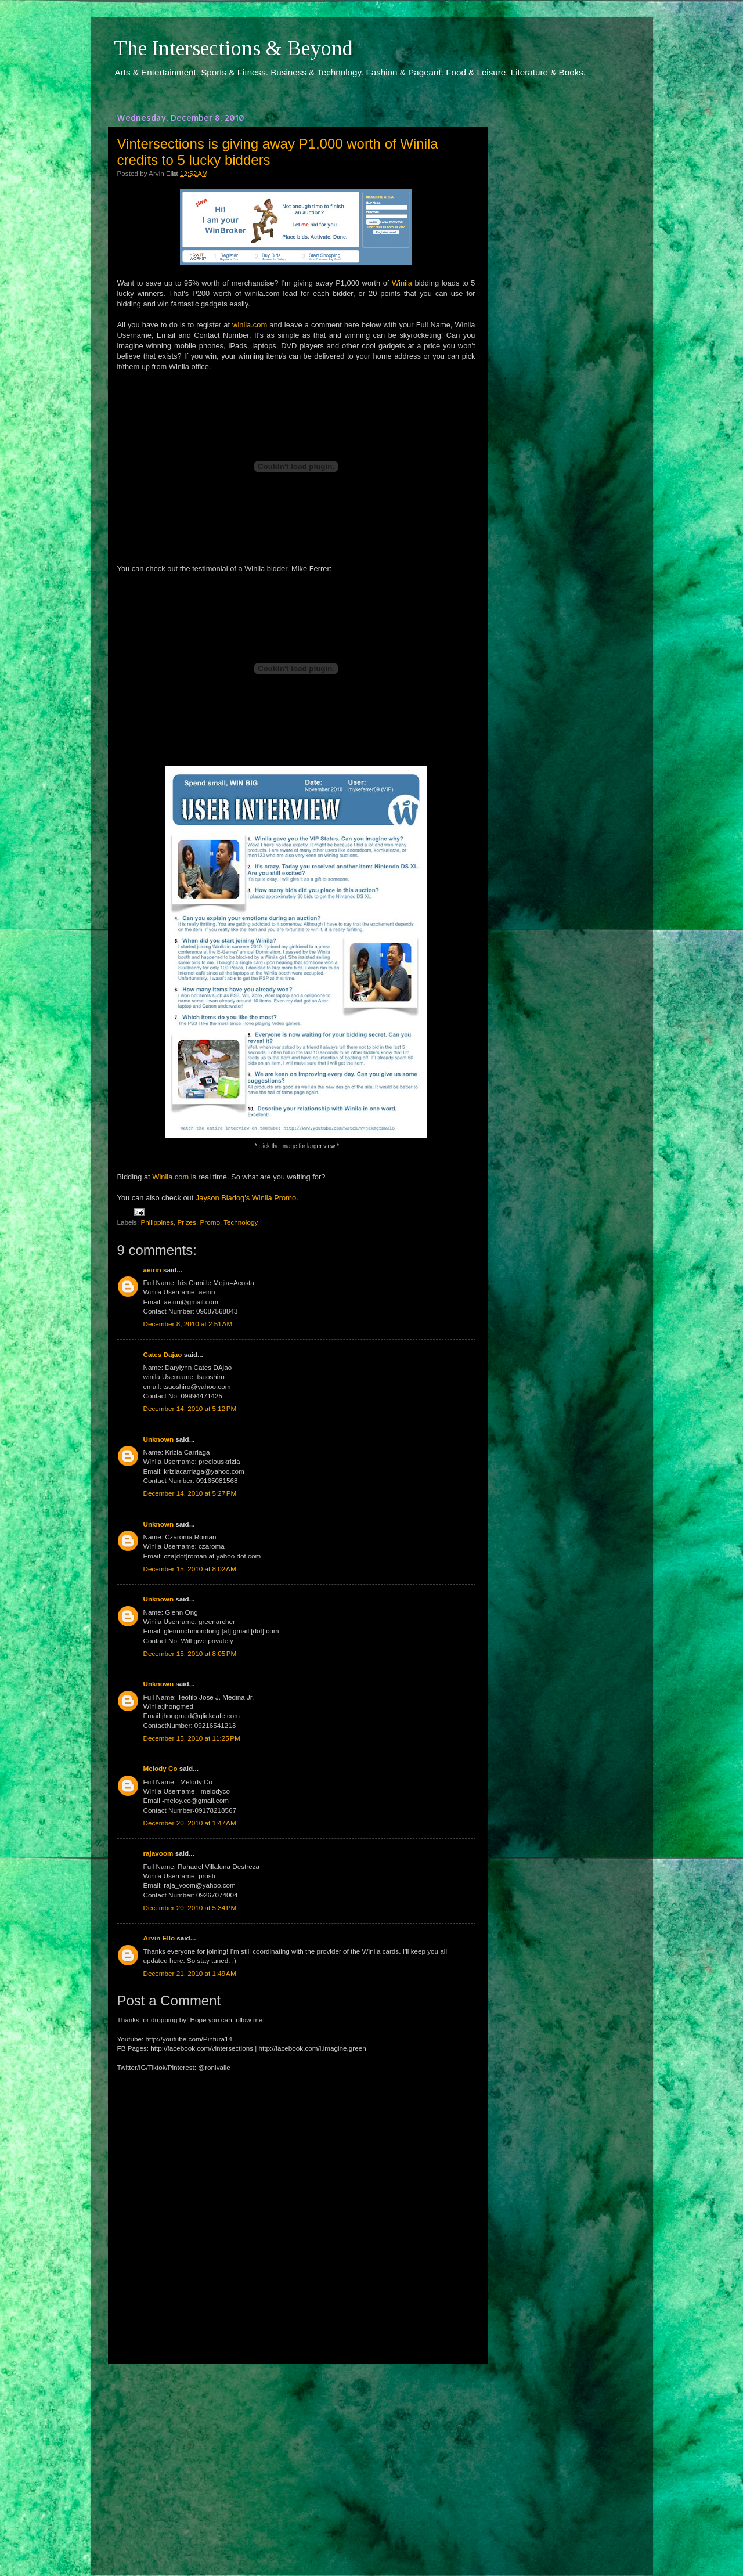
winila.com (249, 324)
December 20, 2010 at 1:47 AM (189, 1823)
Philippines (157, 1222)
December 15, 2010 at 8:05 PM (190, 1653)
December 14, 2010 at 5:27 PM (190, 1493)
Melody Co (160, 1768)
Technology (240, 1222)
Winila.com (170, 1176)
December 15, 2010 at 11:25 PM (191, 1738)
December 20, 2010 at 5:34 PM (190, 1907)
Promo (209, 1222)
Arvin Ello (159, 1938)
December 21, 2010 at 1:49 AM (189, 1973)
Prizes (186, 1222)
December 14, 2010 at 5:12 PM (190, 1408)
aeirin (152, 1269)
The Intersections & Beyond (233, 48)
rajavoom (158, 1853)
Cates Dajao (162, 1354)
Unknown (158, 1439)
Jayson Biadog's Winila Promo (246, 1197)
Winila (402, 283)
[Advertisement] (296, 2459)
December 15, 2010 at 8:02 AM (189, 1568)
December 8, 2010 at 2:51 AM (188, 1323)
